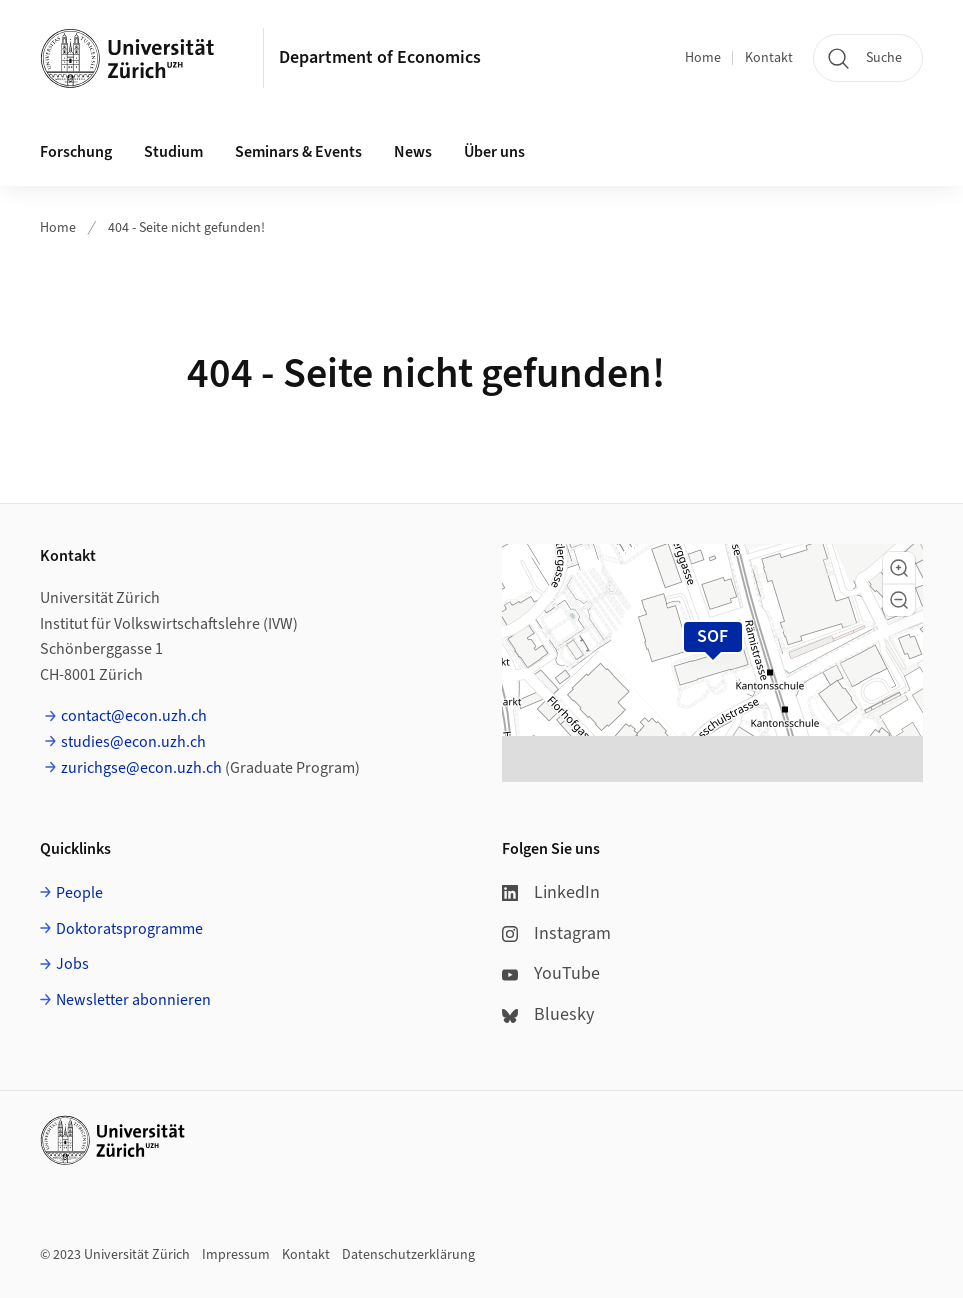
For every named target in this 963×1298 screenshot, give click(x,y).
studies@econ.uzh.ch (133, 742)
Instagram (556, 933)
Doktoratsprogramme (129, 929)
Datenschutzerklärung (408, 1255)
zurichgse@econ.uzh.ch (141, 768)
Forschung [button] (76, 152)
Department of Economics (380, 57)
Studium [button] (173, 152)
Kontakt (769, 58)
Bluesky (548, 1014)
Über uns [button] (494, 152)
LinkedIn (551, 892)
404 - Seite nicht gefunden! (186, 228)
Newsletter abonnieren (133, 1000)
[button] (899, 568)
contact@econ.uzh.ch (134, 716)
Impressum (236, 1255)
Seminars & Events (298, 152)
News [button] (413, 152)
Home (703, 58)
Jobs (72, 964)
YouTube (551, 973)
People (79, 893)
